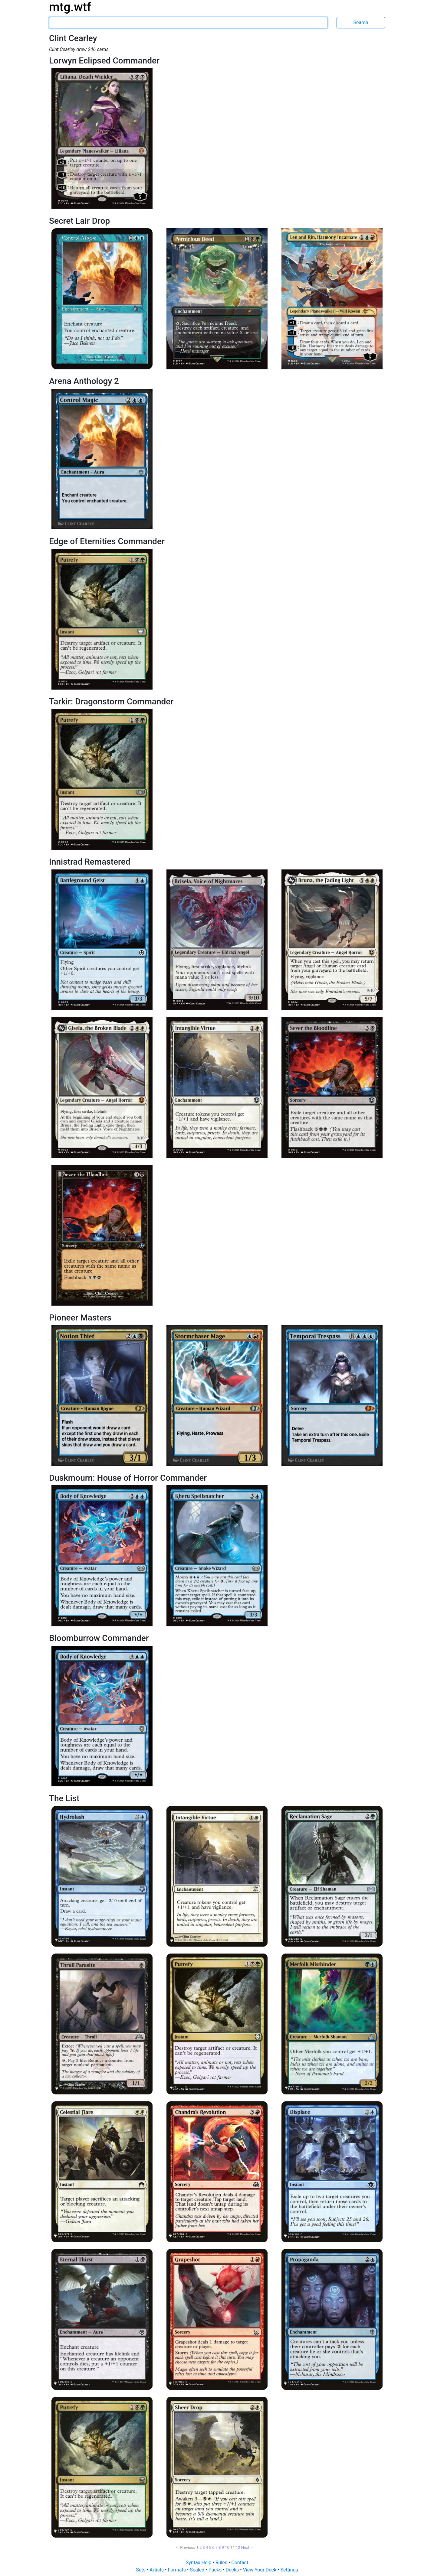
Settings (289, 2570)
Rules (222, 2562)
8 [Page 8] (220, 2547)
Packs (216, 2570)
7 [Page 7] (216, 2547)
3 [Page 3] (203, 2547)
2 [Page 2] (200, 2547)
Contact (239, 2562)
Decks (233, 2570)
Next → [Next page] (247, 2547)
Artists (157, 2570)
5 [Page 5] (210, 2547)
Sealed (197, 2570)
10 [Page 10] (227, 2547)
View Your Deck (260, 2570)
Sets (141, 2570)
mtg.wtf (70, 7)
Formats (177, 2570)
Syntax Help (199, 2562)
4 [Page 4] (207, 2547)
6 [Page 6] (213, 2547)
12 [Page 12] (238, 2547)
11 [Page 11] (232, 2547)
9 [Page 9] (223, 2547)
